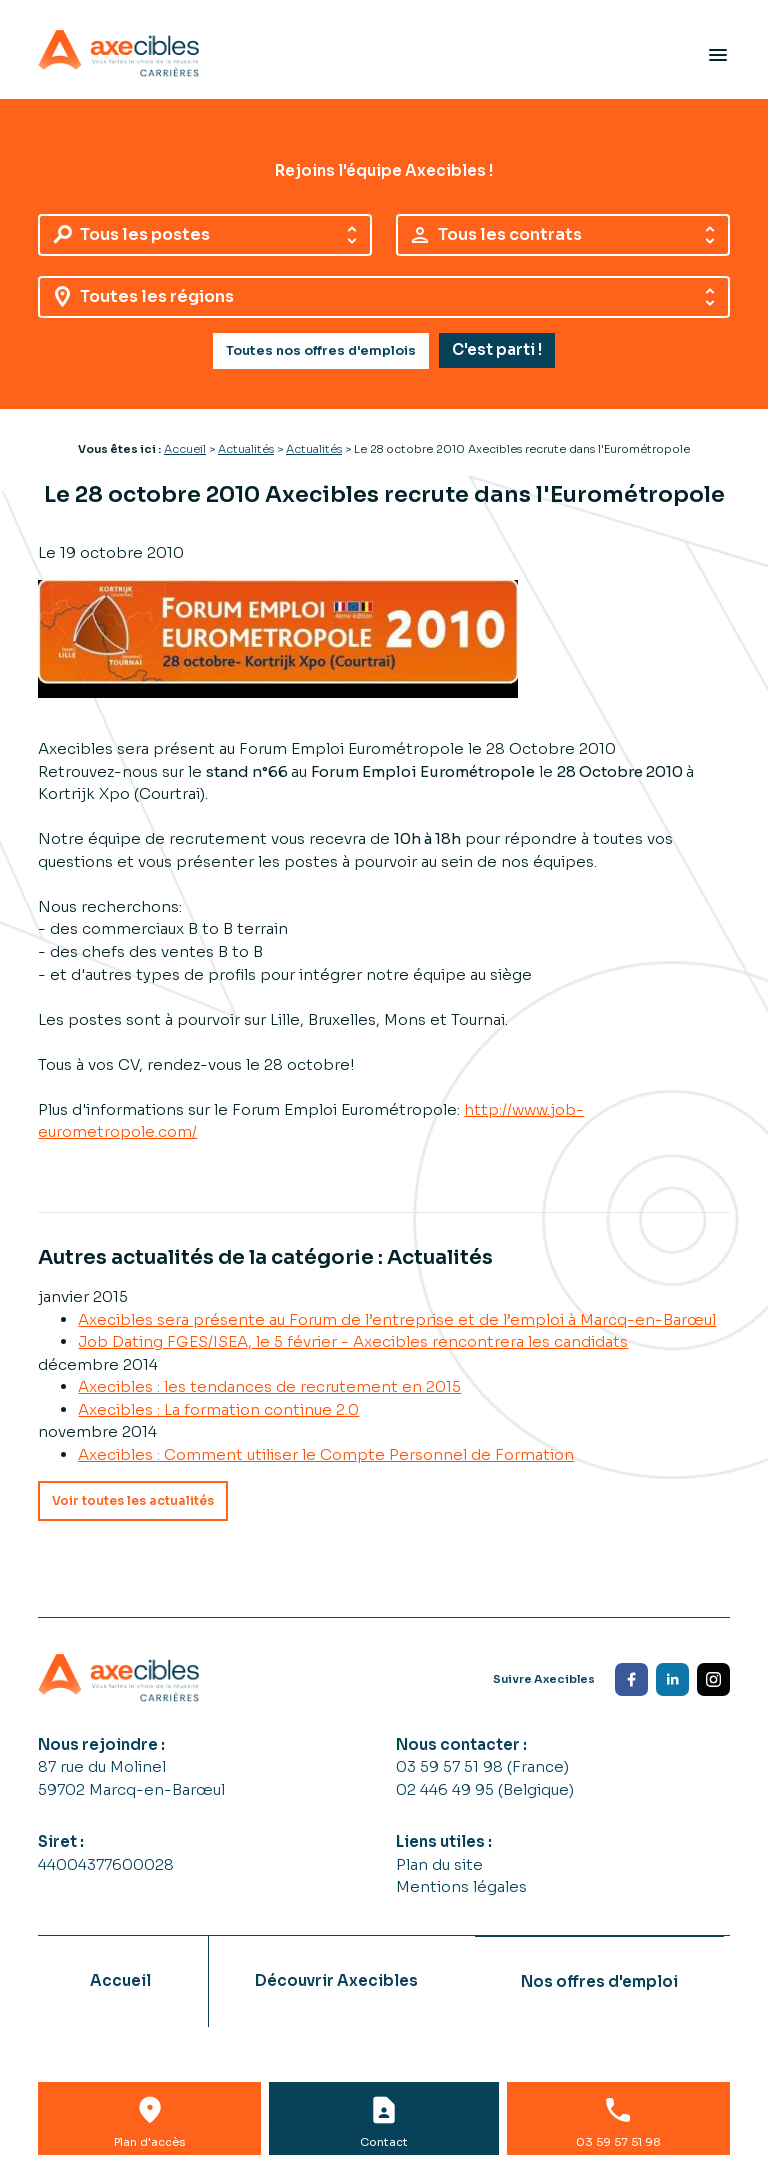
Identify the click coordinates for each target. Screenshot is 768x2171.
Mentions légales (461, 1886)
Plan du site (439, 1864)
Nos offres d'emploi (599, 1981)
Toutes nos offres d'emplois (321, 351)
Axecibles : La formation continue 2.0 (218, 1409)
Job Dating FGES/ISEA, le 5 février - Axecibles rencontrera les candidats (353, 1341)
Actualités (246, 449)
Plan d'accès (149, 2142)
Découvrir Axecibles (336, 1980)
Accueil (185, 449)
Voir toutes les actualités (133, 1500)
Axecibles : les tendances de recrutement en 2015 (269, 1386)
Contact (384, 2142)
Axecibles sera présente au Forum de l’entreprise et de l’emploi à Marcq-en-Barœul (397, 1319)
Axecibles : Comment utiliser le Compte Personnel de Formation (326, 1454)
